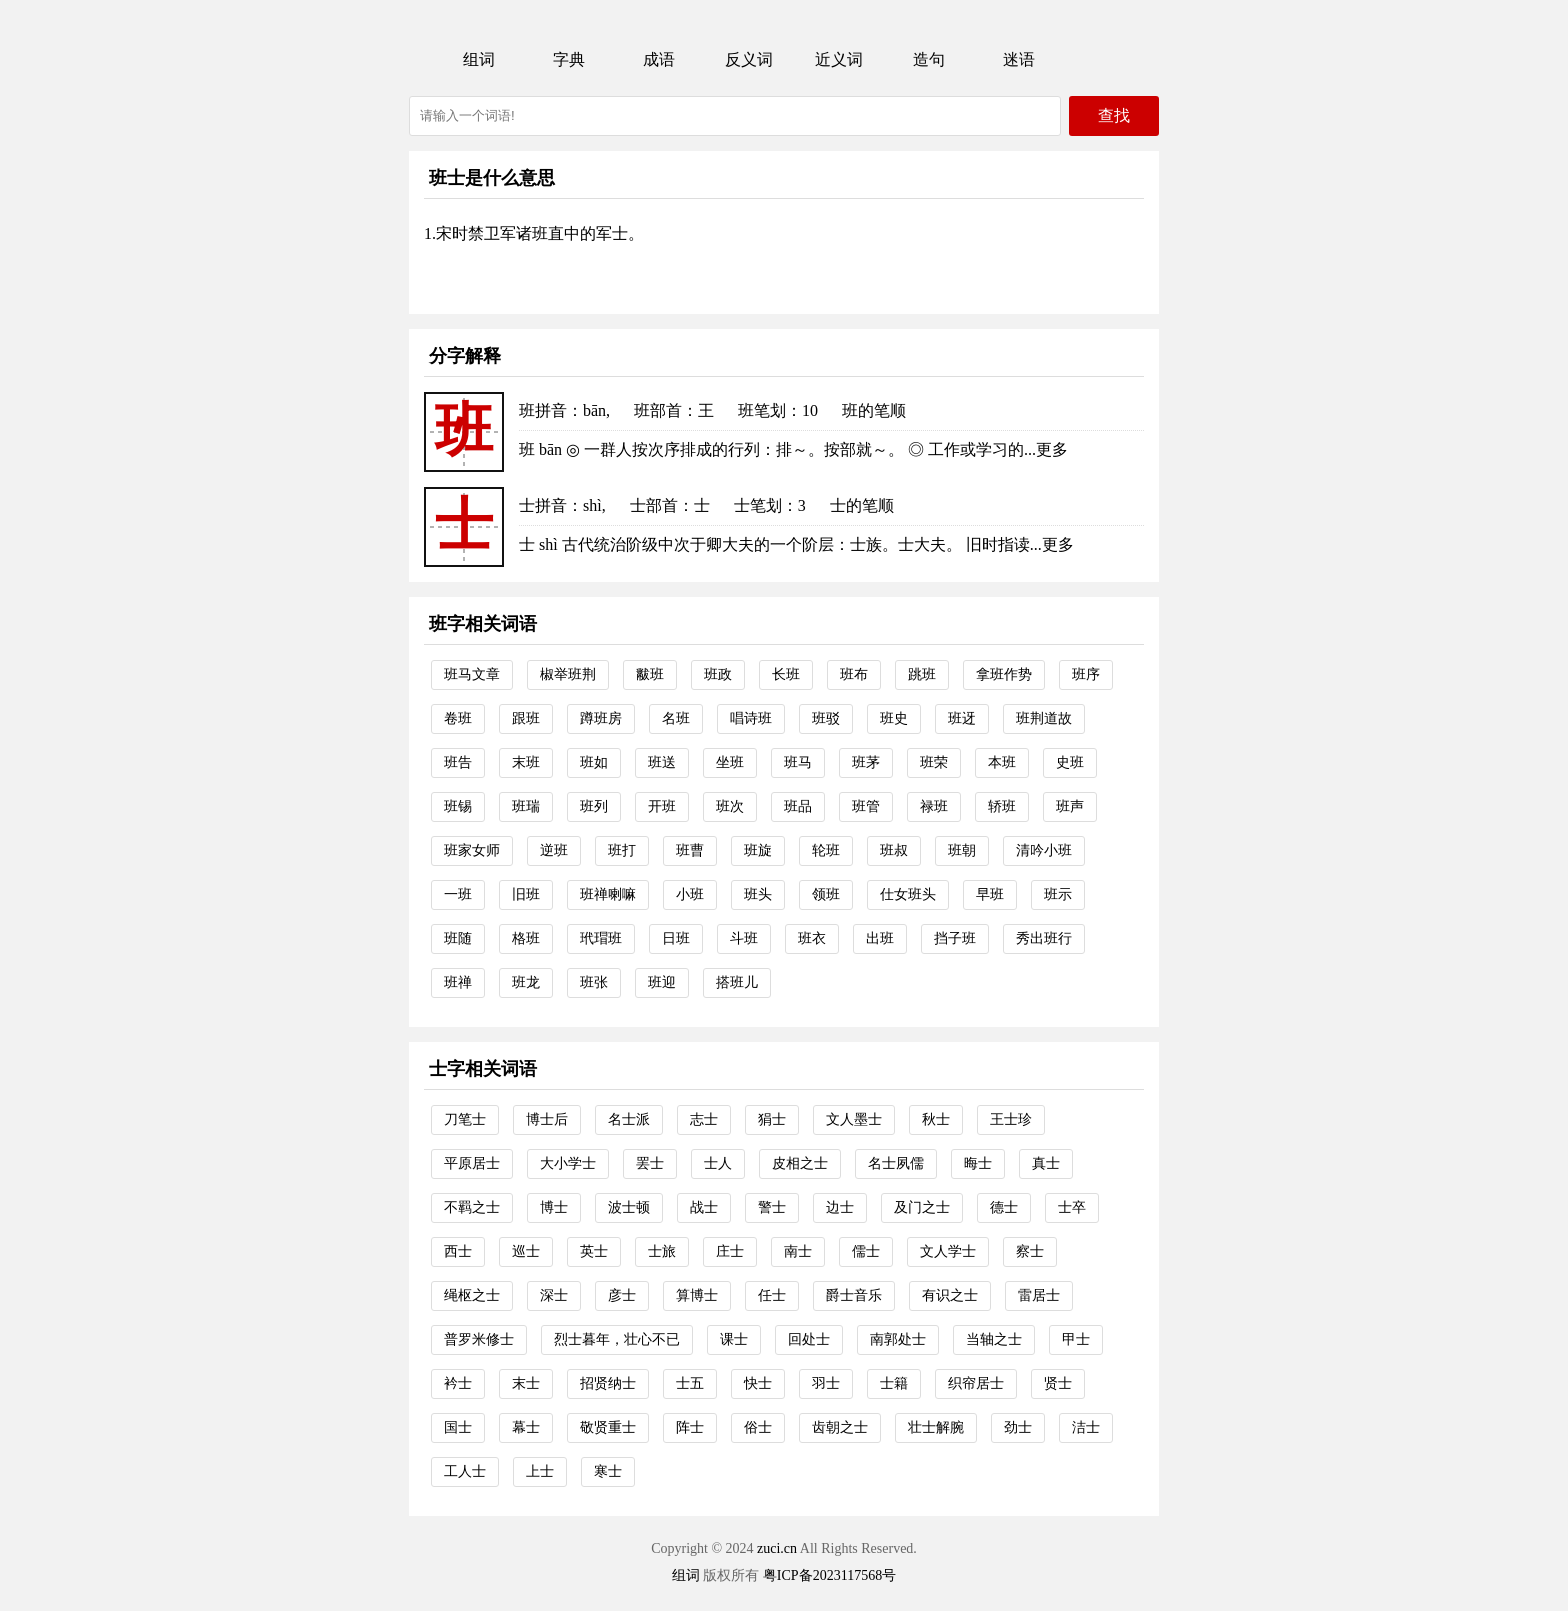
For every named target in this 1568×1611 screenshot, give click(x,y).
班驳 (826, 718)
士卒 (1072, 1207)
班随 (458, 938)
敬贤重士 (608, 1427)
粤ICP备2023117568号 (829, 1575)
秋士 (936, 1119)
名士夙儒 (896, 1163)
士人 (718, 1163)
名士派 (629, 1119)
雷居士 (1039, 1295)
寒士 (608, 1471)
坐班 (730, 762)
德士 (1004, 1207)
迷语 (1019, 59)
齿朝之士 (840, 1427)
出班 (880, 938)
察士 (1030, 1251)
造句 (929, 59)
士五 (690, 1383)
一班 (458, 894)
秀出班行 (1044, 938)
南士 (798, 1251)
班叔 (894, 850)
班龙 (526, 982)
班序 (1086, 674)
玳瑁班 (601, 938)
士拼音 (543, 505)
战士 (704, 1207)
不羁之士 (472, 1207)
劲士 (1018, 1427)
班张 (594, 982)
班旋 (758, 850)
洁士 (1086, 1427)
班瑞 (526, 806)
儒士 (866, 1251)
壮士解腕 (936, 1427)
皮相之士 (800, 1163)
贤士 (1058, 1383)
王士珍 (1011, 1119)
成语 (659, 59)
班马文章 (472, 674)
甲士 (1076, 1339)
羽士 (826, 1383)
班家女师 (472, 850)
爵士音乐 (854, 1295)
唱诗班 (751, 718)
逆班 (554, 850)
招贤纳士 (608, 1383)
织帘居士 (976, 1383)
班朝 (962, 850)
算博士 (697, 1295)
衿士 (458, 1383)
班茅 (866, 762)
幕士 (526, 1427)
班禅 (458, 982)
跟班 (526, 718)
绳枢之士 (472, 1295)
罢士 (650, 1163)
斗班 (744, 938)
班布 (854, 674)
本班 (1002, 762)
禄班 (934, 806)
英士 (594, 1251)
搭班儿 (737, 982)
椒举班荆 (568, 674)
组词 (479, 59)
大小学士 (568, 1163)
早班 (990, 894)
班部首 (658, 410)
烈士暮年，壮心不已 (617, 1339)
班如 (594, 762)
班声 (1070, 806)
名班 (676, 718)
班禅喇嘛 (608, 894)
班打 (622, 850)
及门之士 (922, 1207)
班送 (662, 762)
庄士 (730, 1251)
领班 (826, 894)
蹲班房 (601, 718)
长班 (786, 674)
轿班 (1002, 806)
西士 (458, 1251)
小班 (690, 894)
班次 (730, 806)
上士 (540, 1471)
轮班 (826, 850)
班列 (594, 806)
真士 (1046, 1163)
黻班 (650, 674)
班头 (758, 894)
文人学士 (948, 1251)
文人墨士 (854, 1119)
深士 (554, 1295)
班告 (458, 762)
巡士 (526, 1251)
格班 (526, 938)
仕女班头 (908, 894)
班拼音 (543, 410)
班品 (798, 806)
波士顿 (629, 1207)
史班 (1070, 762)
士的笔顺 (862, 505)
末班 (526, 762)
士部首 (654, 505)
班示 (1058, 894)
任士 (772, 1295)
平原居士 (472, 1163)
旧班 (526, 894)
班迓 (962, 718)
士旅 (662, 1251)
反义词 (749, 59)
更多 (1052, 449)
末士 (526, 1383)
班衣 (812, 938)
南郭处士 (898, 1339)
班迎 (662, 982)
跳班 (922, 674)
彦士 (622, 1295)
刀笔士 (465, 1119)
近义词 (839, 59)
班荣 (934, 762)
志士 (704, 1119)
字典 (569, 59)
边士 (840, 1207)
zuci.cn (777, 1548)
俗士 (758, 1427)
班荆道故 (1044, 718)
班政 (718, 674)
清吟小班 (1044, 850)
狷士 (772, 1119)
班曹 (690, 850)
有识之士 (950, 1295)
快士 (758, 1383)
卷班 (458, 718)
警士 (772, 1207)
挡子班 (955, 938)
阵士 (690, 1427)
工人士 (465, 1471)
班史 (894, 718)
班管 (866, 806)
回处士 (809, 1339)
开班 (662, 806)
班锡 (458, 806)
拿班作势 (1004, 674)
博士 (554, 1207)
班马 (798, 762)
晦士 (978, 1163)
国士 (458, 1427)
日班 (676, 938)
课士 (734, 1339)
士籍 (894, 1383)
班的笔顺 (874, 410)
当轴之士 (994, 1339)
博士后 (547, 1119)
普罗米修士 (479, 1339)
